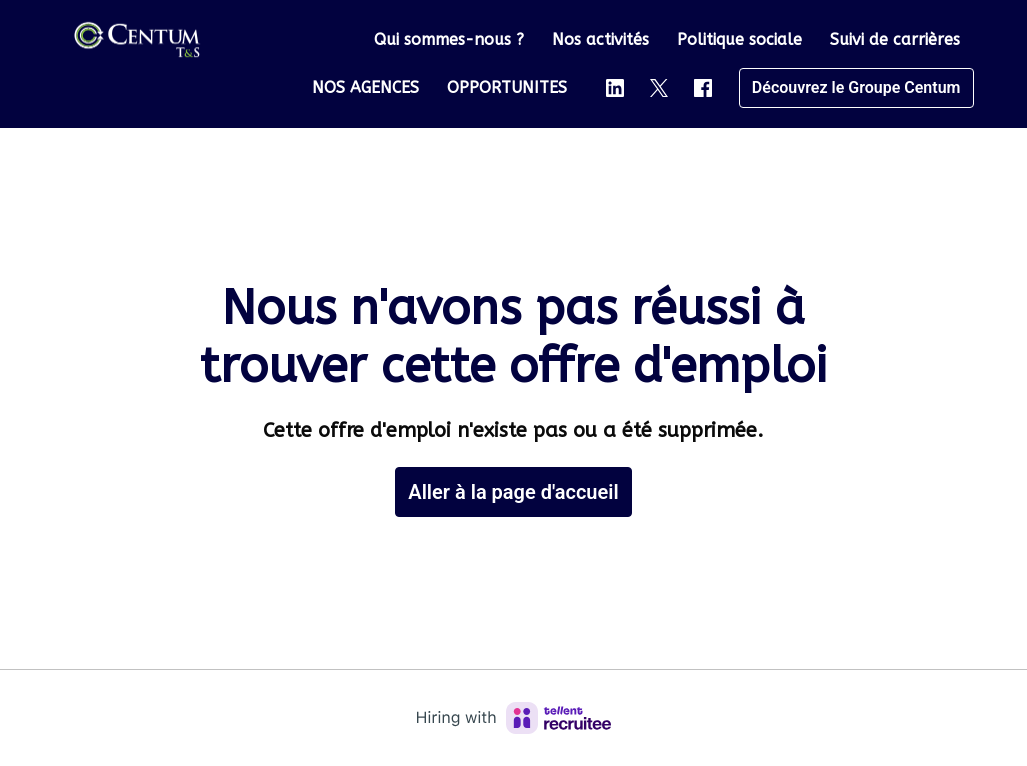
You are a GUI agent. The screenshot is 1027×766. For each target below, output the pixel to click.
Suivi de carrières (895, 39)
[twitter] (659, 88)
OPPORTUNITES (507, 87)
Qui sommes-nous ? (449, 39)
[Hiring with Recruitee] (514, 718)
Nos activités (600, 39)
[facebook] (703, 88)
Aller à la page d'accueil (513, 492)
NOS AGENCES (365, 87)
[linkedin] (615, 88)
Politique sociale (739, 39)
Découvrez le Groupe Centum (856, 87)
